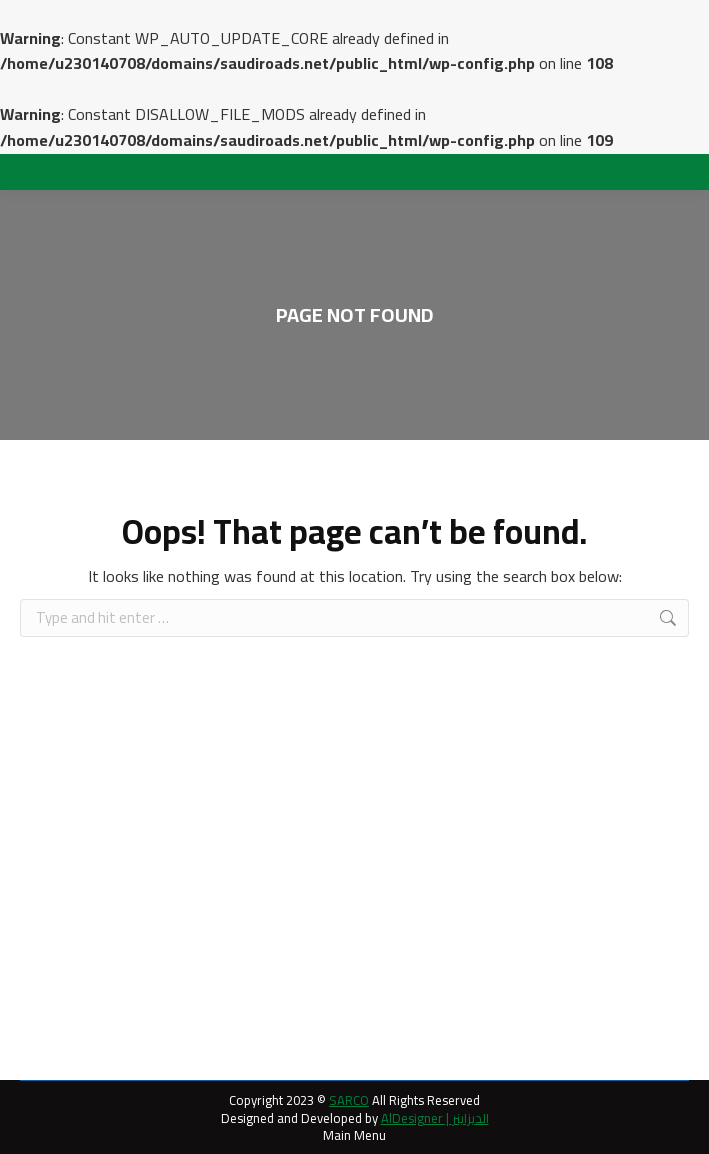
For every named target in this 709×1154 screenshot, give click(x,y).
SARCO (349, 1100)
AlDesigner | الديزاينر (435, 1118)
